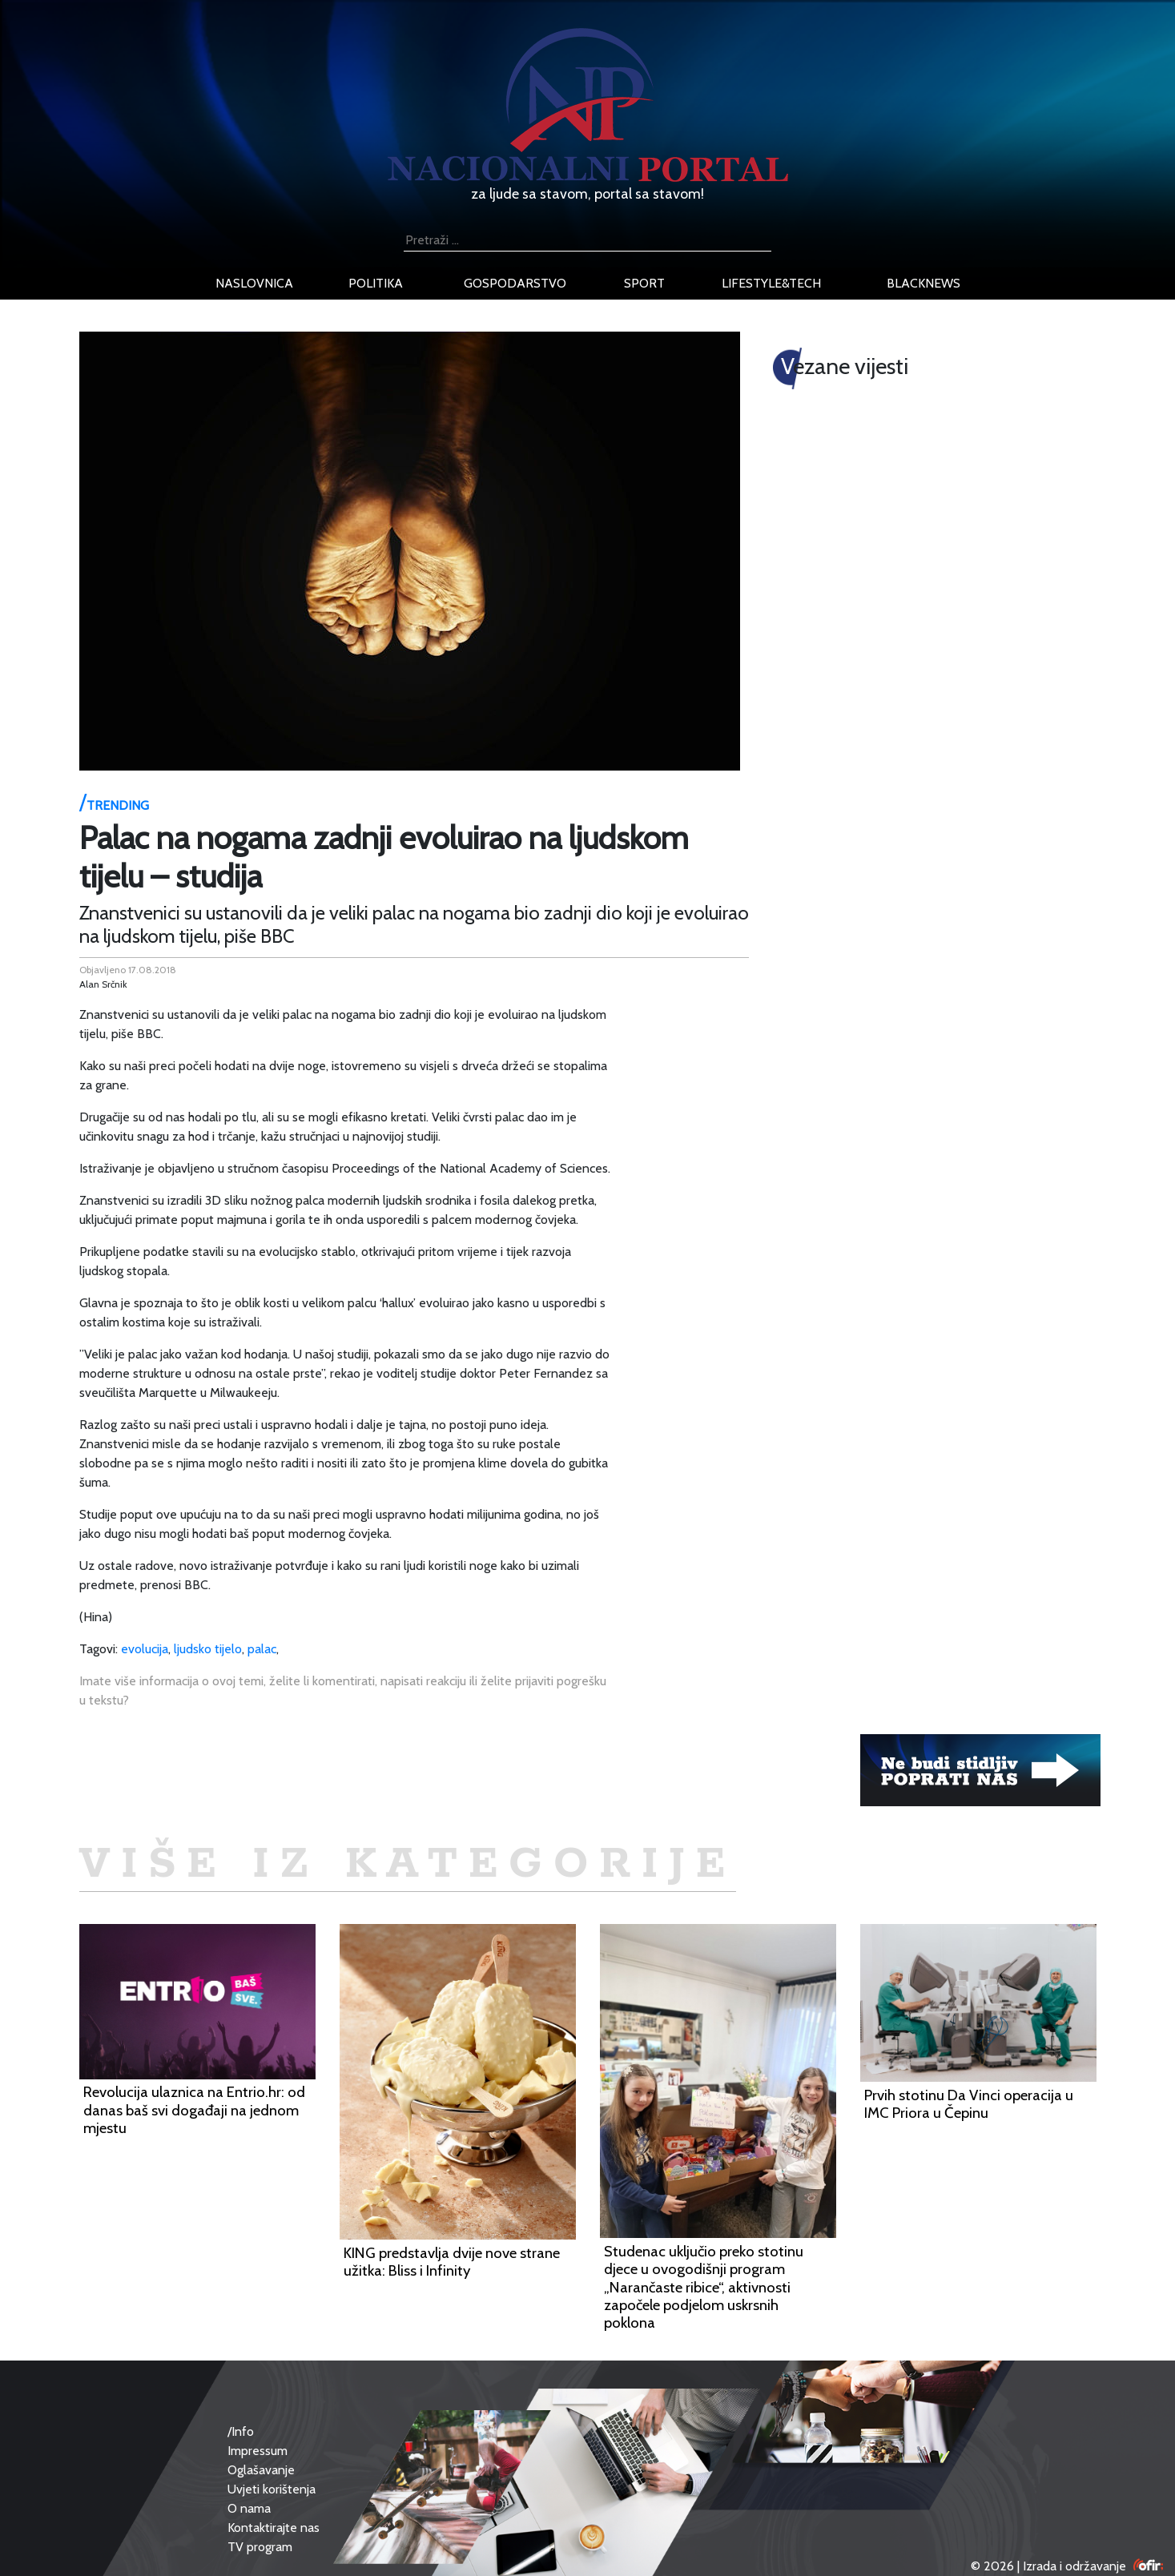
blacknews (923, 283)
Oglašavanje (261, 2469)
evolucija (144, 1648)
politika (375, 283)
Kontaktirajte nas (273, 2527)
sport (644, 283)
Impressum (257, 2450)
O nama (249, 2508)
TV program (259, 2546)
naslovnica (254, 283)
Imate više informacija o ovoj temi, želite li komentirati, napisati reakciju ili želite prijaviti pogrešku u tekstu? (342, 1690)
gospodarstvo (515, 283)
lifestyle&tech (771, 283)
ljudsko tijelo (208, 1648)
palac (261, 1648)
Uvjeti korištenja (271, 2489)
